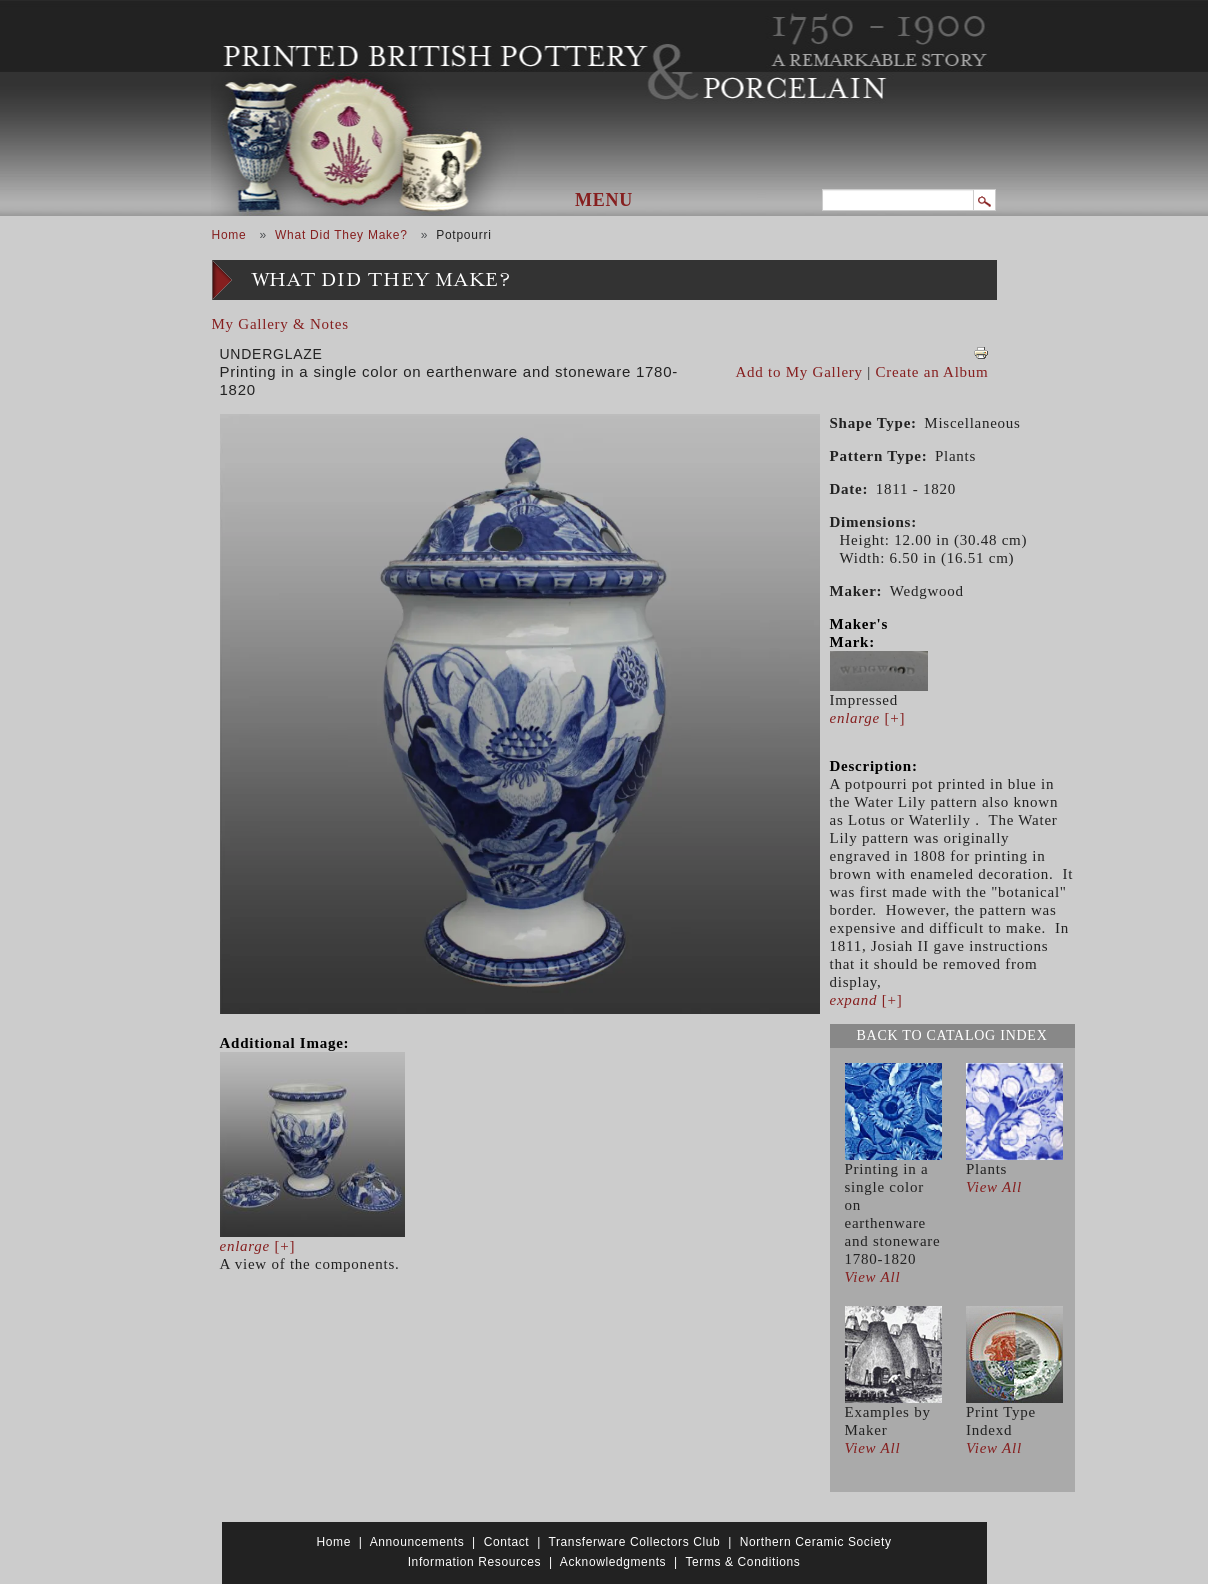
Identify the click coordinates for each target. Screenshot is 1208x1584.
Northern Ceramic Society (816, 1542)
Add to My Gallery (799, 372)
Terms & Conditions (742, 1562)
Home (229, 235)
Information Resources (474, 1562)
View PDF (981, 353)
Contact (507, 1542)
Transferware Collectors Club (635, 1542)
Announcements (417, 1542)
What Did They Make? (341, 235)
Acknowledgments (613, 1562)
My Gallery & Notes (280, 324)
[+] (258, 1246)
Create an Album (932, 372)
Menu (604, 200)
